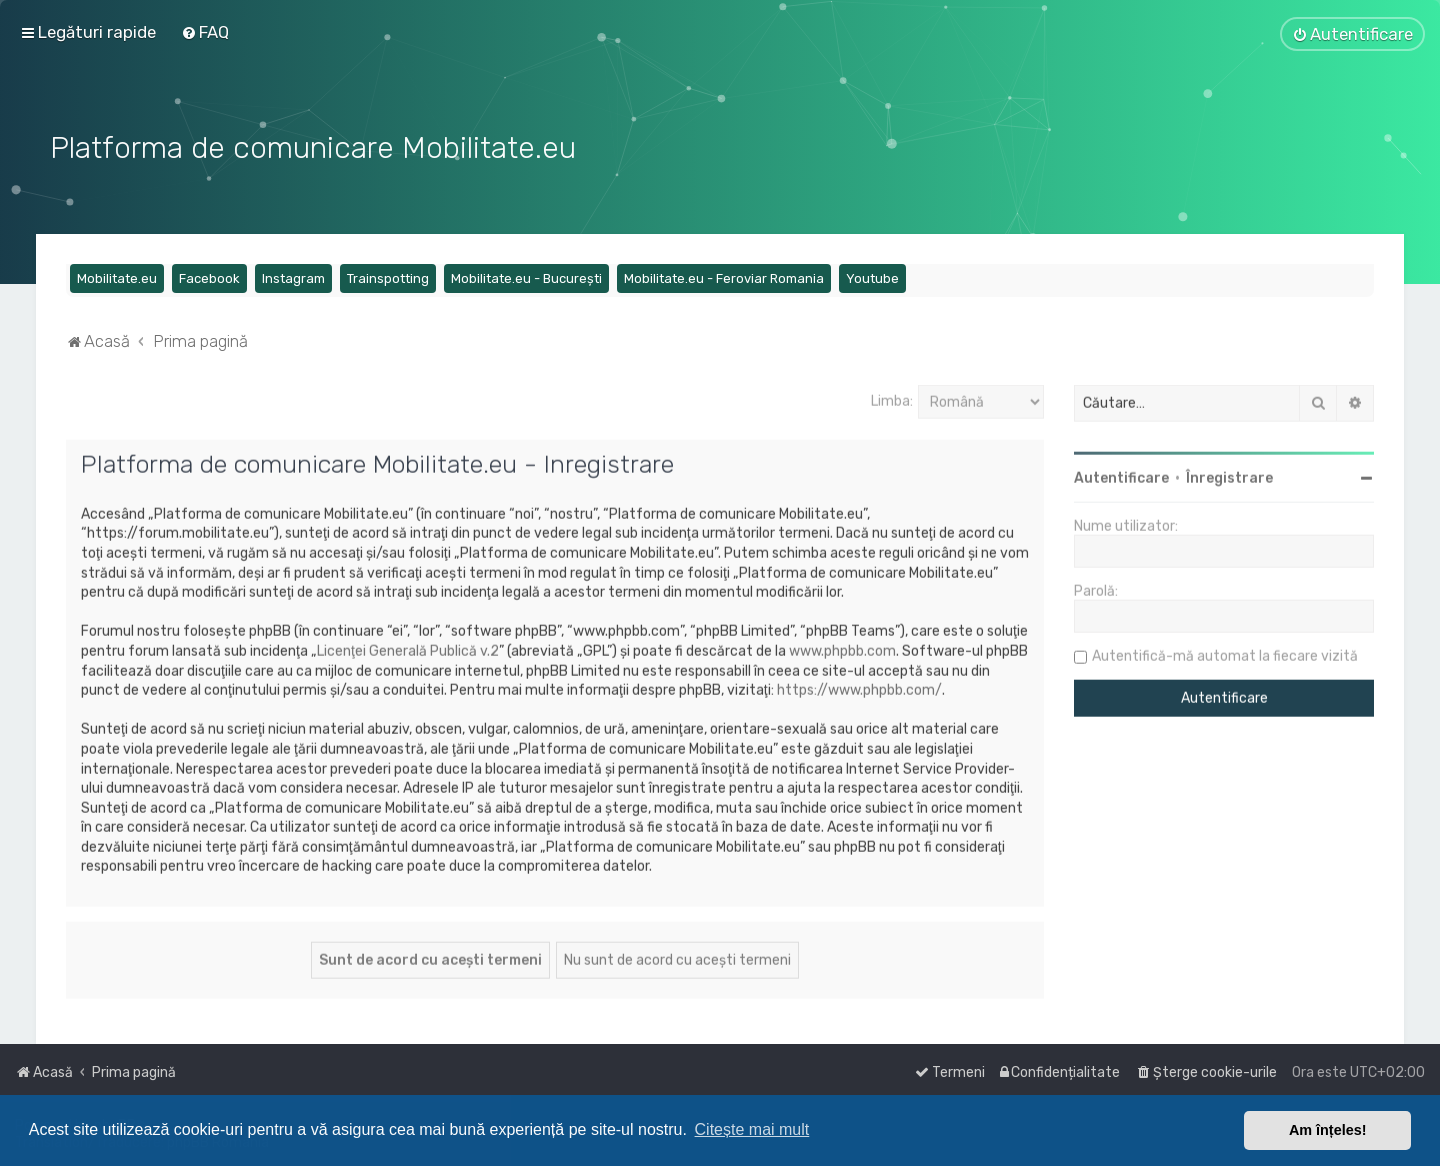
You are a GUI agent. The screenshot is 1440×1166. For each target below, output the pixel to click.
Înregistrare (1229, 475)
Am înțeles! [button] (1328, 1130)
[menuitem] (205, 32)
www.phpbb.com (842, 648)
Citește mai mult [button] (752, 1129)
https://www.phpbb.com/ (859, 687)
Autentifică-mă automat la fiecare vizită (1225, 653)
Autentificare (1121, 475)
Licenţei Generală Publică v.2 (408, 648)
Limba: (892, 398)
